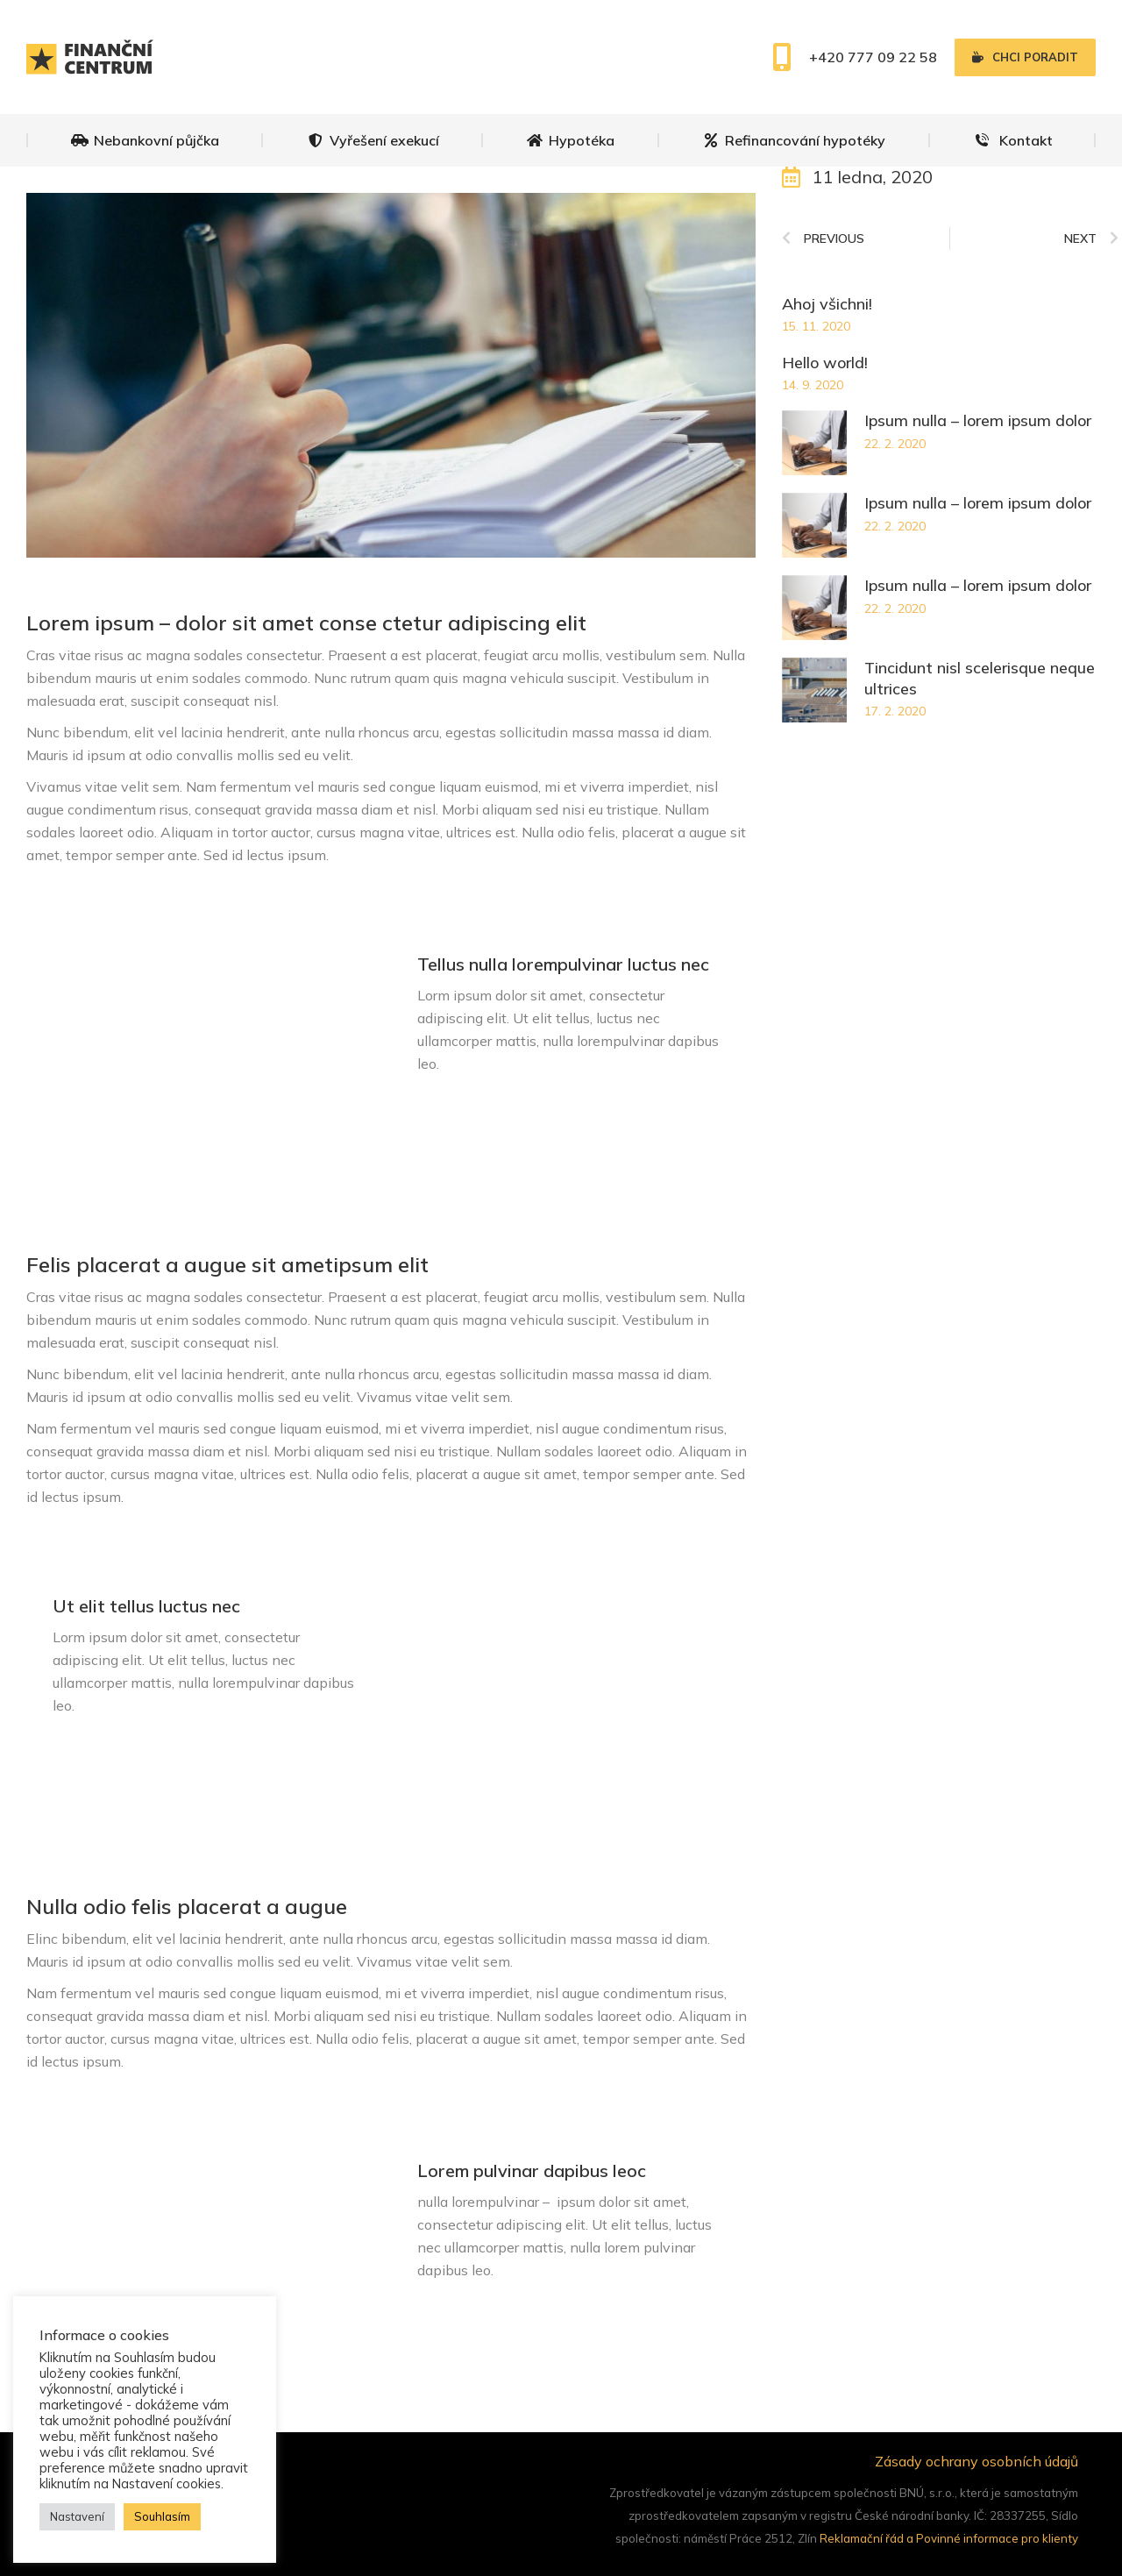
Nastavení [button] (77, 2516)
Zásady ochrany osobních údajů (976, 2461)
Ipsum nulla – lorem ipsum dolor (977, 420)
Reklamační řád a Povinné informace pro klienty (949, 2538)
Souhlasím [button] (162, 2516)
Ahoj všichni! (827, 304)
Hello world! (825, 362)
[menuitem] (145, 140)
